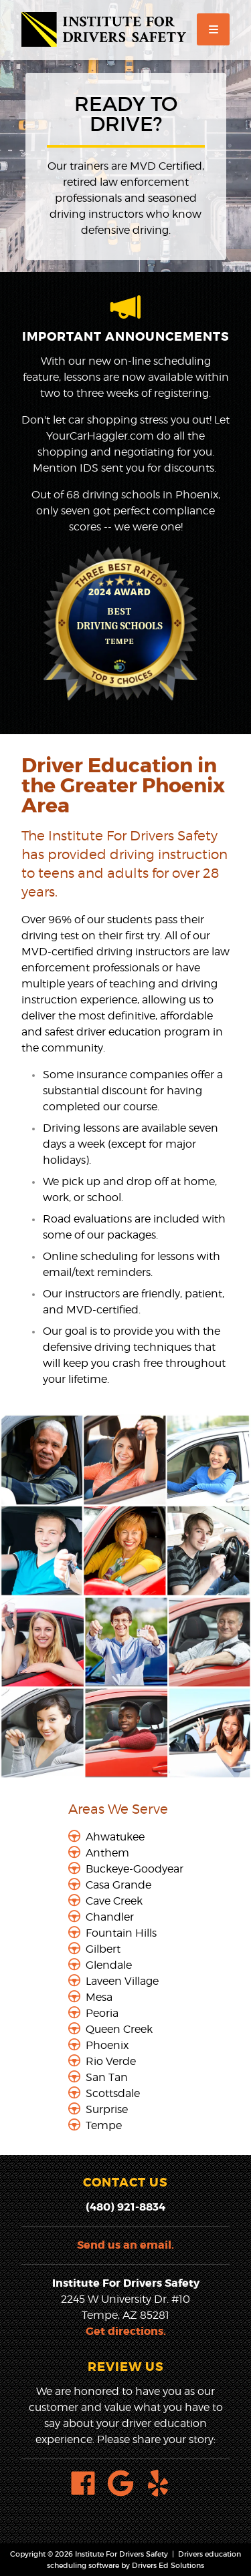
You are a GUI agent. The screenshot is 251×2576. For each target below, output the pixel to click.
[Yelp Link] (163, 2485)
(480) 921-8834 (125, 2207)
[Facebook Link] (88, 2485)
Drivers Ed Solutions (168, 2565)
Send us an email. (125, 2245)
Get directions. (126, 2331)
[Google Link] (126, 2485)
